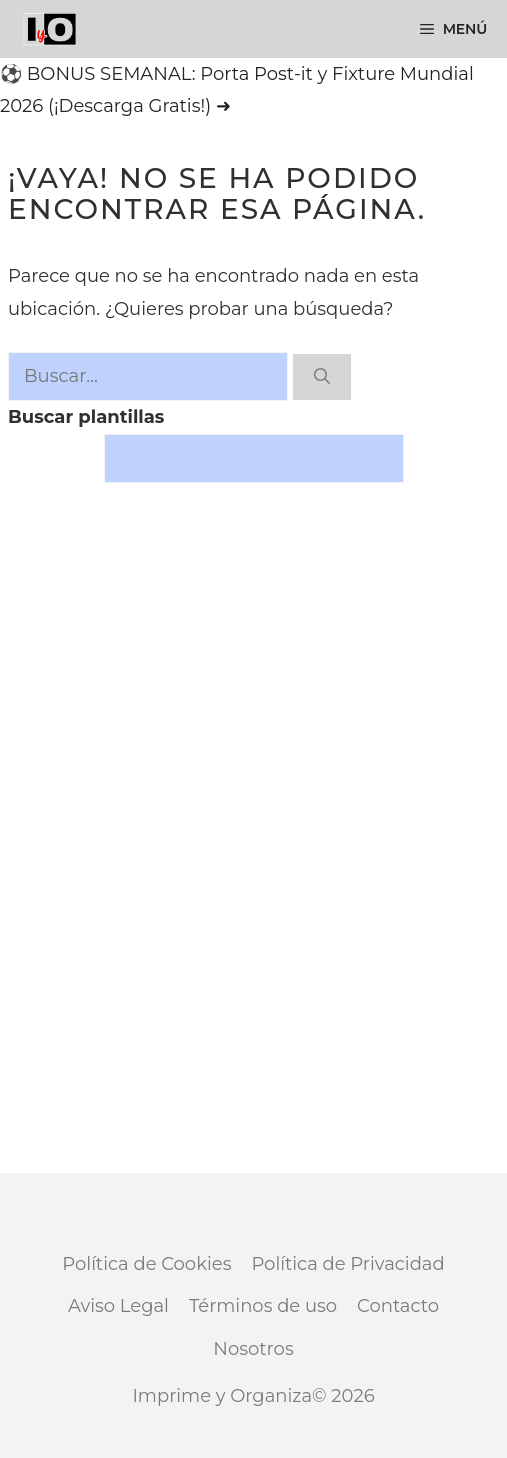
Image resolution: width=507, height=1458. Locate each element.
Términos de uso (263, 1306)
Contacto (398, 1306)
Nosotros (253, 1349)
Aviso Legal (118, 1306)
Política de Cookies (146, 1264)
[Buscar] (322, 377)
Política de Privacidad (347, 1264)
